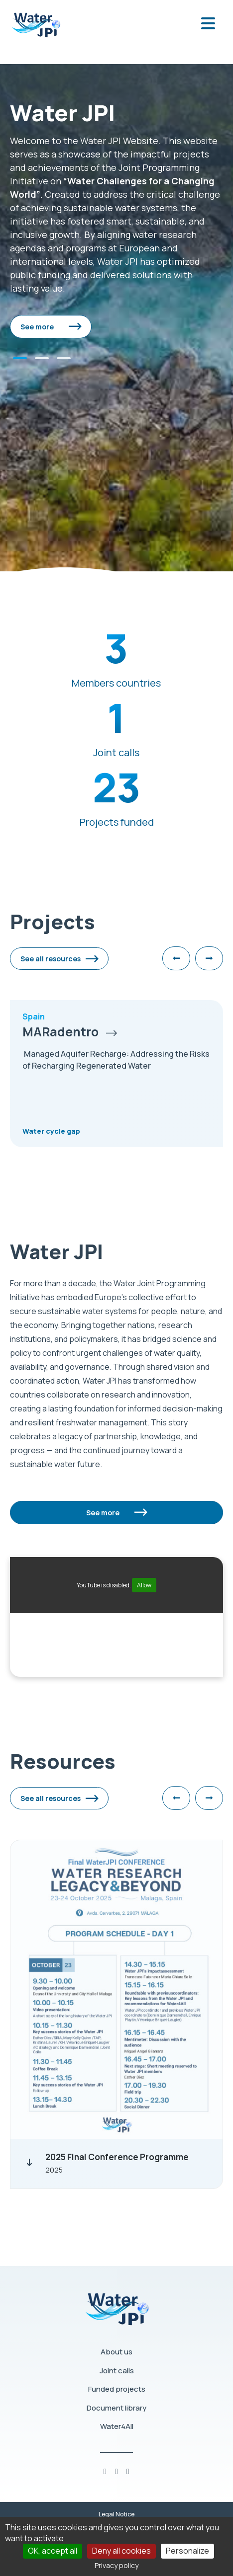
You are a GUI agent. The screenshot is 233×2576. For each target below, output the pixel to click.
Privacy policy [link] (116, 2565)
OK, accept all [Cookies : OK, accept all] (52, 2550)
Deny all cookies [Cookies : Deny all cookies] (121, 2550)
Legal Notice (116, 2514)
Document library (116, 2408)
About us (116, 2351)
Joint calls (117, 2370)
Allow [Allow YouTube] (144, 1585)
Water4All (116, 2426)
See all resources (50, 958)
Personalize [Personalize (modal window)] (187, 2550)
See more (37, 326)
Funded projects (116, 2389)
